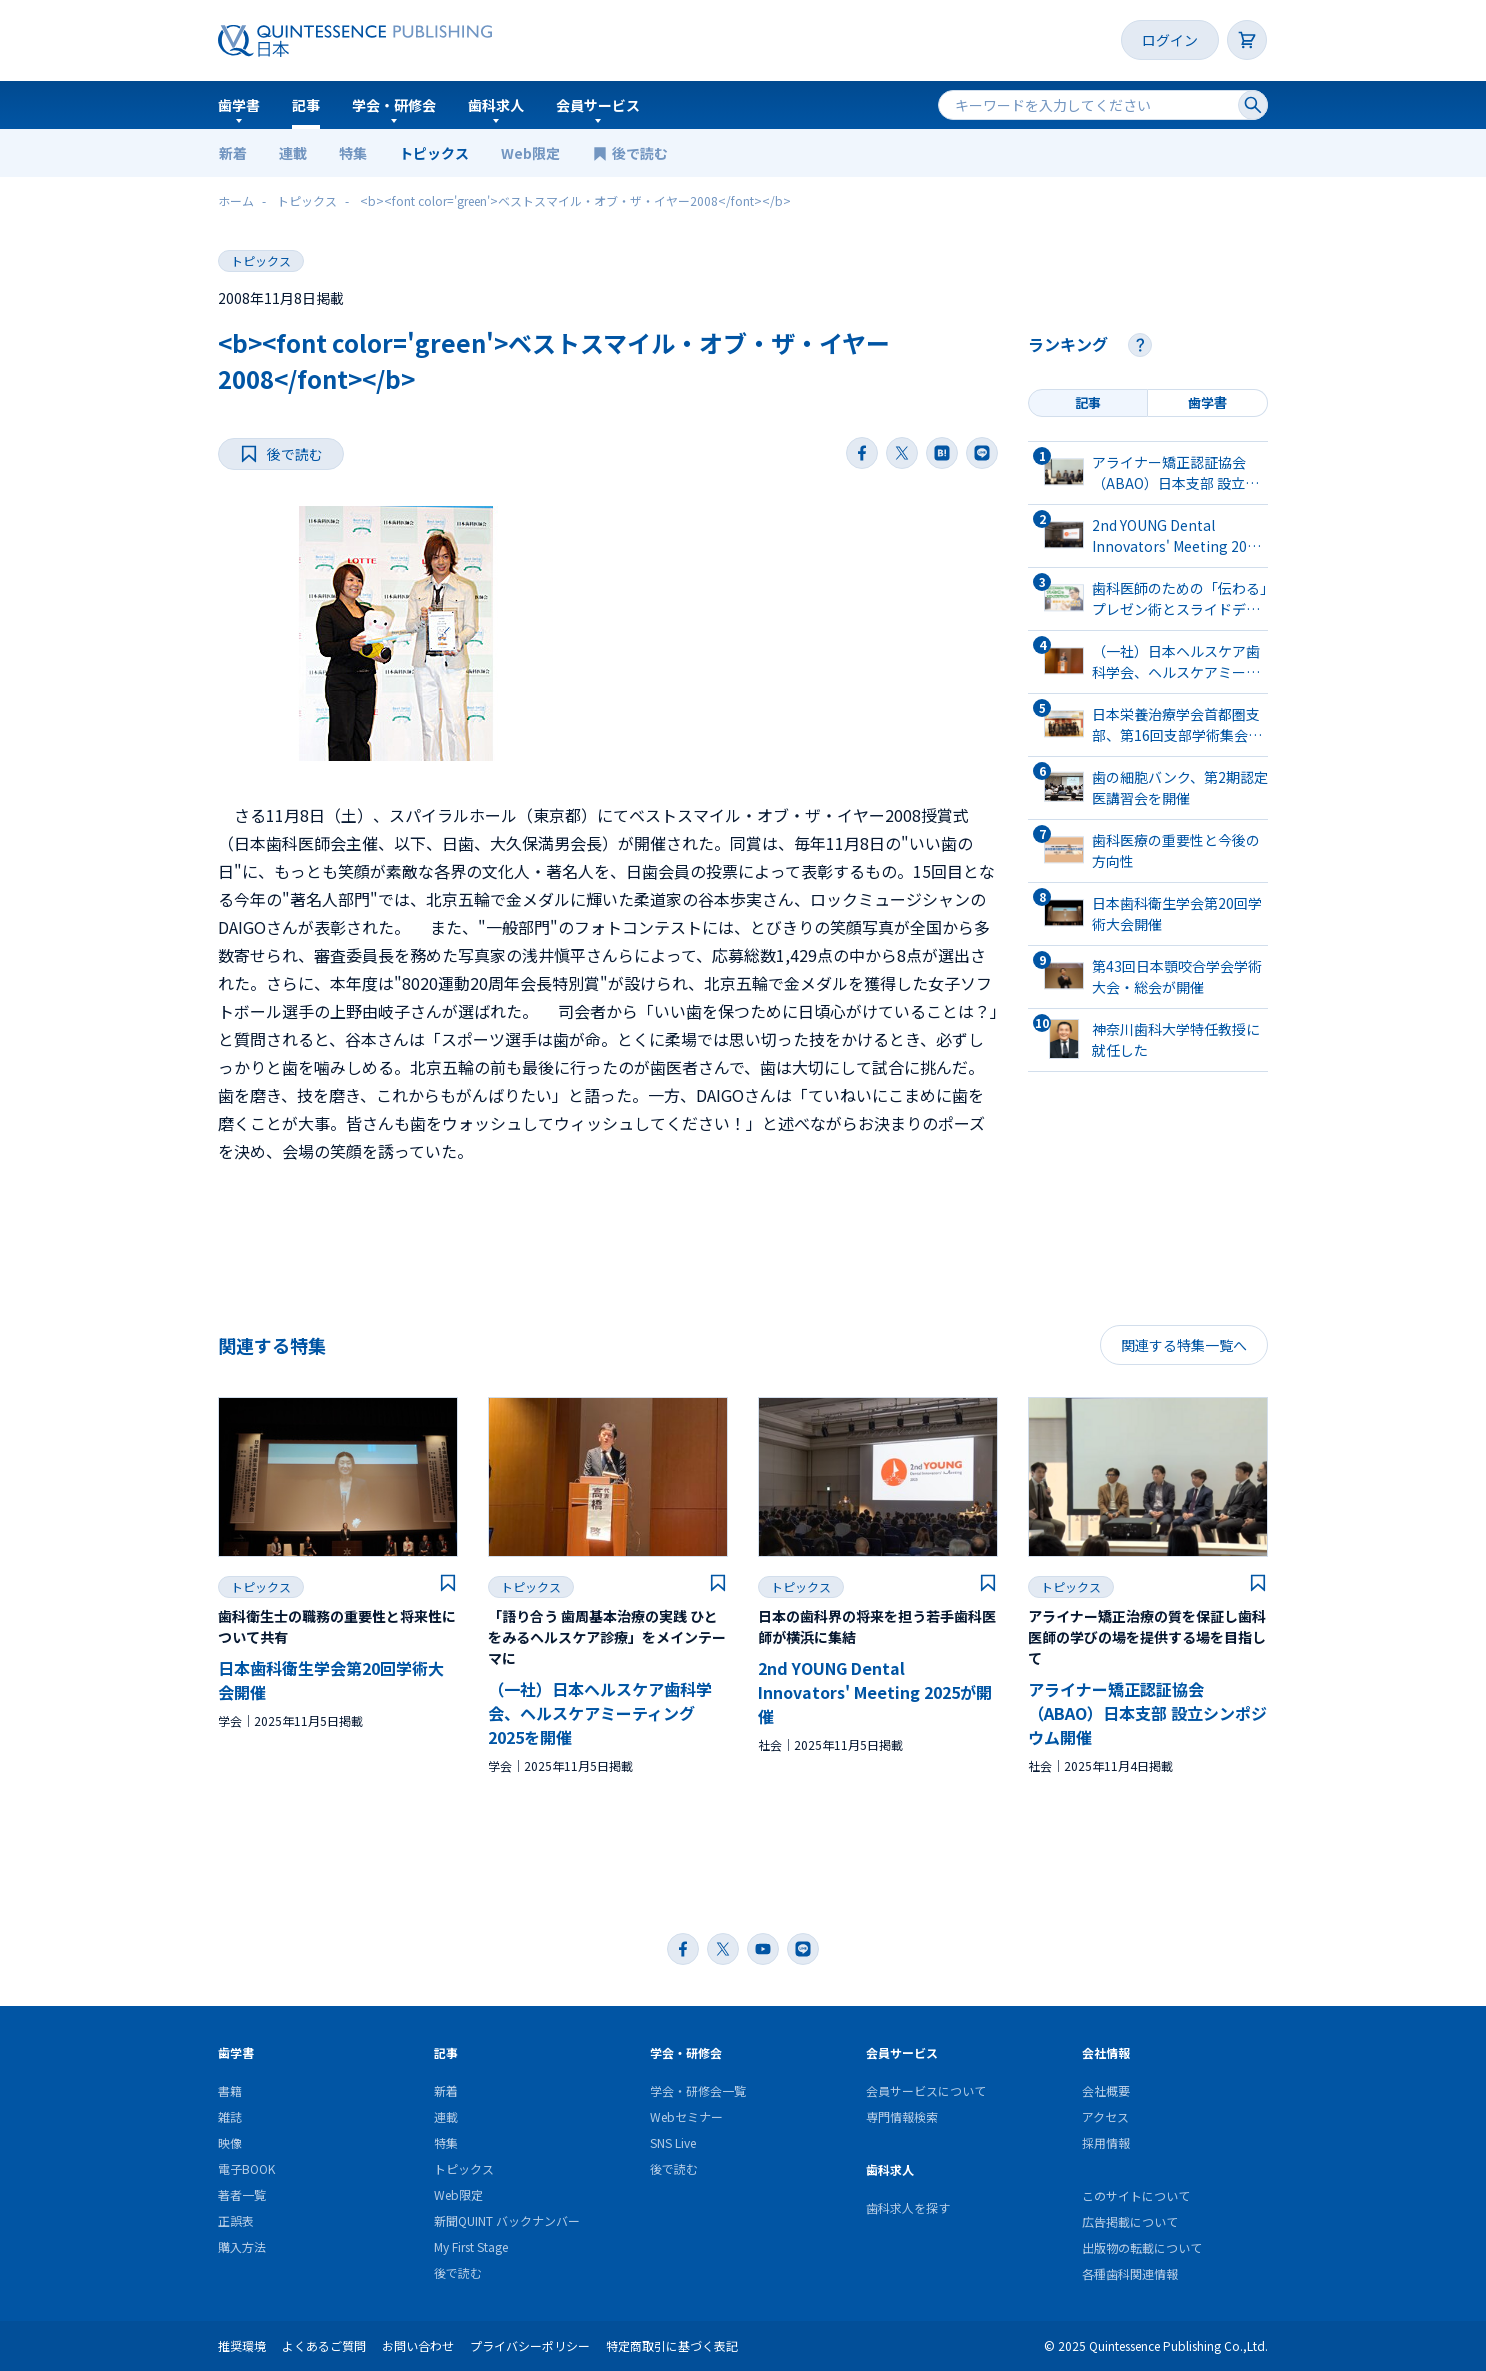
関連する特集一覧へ (1184, 1345)
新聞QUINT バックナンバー (507, 2220)
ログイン (1170, 40)
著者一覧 (242, 2194)
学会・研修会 (394, 105)
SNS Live (673, 2142)
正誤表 (236, 2220)
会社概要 (1106, 2090)
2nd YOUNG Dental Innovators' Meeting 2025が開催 (875, 1692)
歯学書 (239, 105)
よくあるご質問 (324, 2345)
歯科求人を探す (908, 2207)
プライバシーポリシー (530, 2345)
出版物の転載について (1142, 2247)
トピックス (434, 153)
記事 (306, 105)
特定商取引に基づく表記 (672, 2345)
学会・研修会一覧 (698, 2090)
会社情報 (1106, 2052)
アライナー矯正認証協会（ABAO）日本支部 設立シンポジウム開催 (1147, 1713)
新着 (233, 153)
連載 (293, 153)
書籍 (230, 2090)
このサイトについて (1136, 2195)
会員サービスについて (926, 2090)
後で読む (641, 153)
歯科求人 (496, 105)
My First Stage (471, 2246)
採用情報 (1106, 2142)
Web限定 (530, 153)
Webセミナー (686, 2116)
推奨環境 (242, 2345)
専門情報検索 (902, 2116)
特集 (353, 153)
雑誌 (230, 2116)
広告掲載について (1130, 2221)
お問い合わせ (418, 2345)
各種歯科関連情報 (1130, 2273)
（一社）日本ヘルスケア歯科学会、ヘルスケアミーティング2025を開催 (600, 1713)
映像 (230, 2142)
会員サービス (598, 105)
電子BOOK (246, 2168)
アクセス (1105, 2116)
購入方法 (242, 2246)
